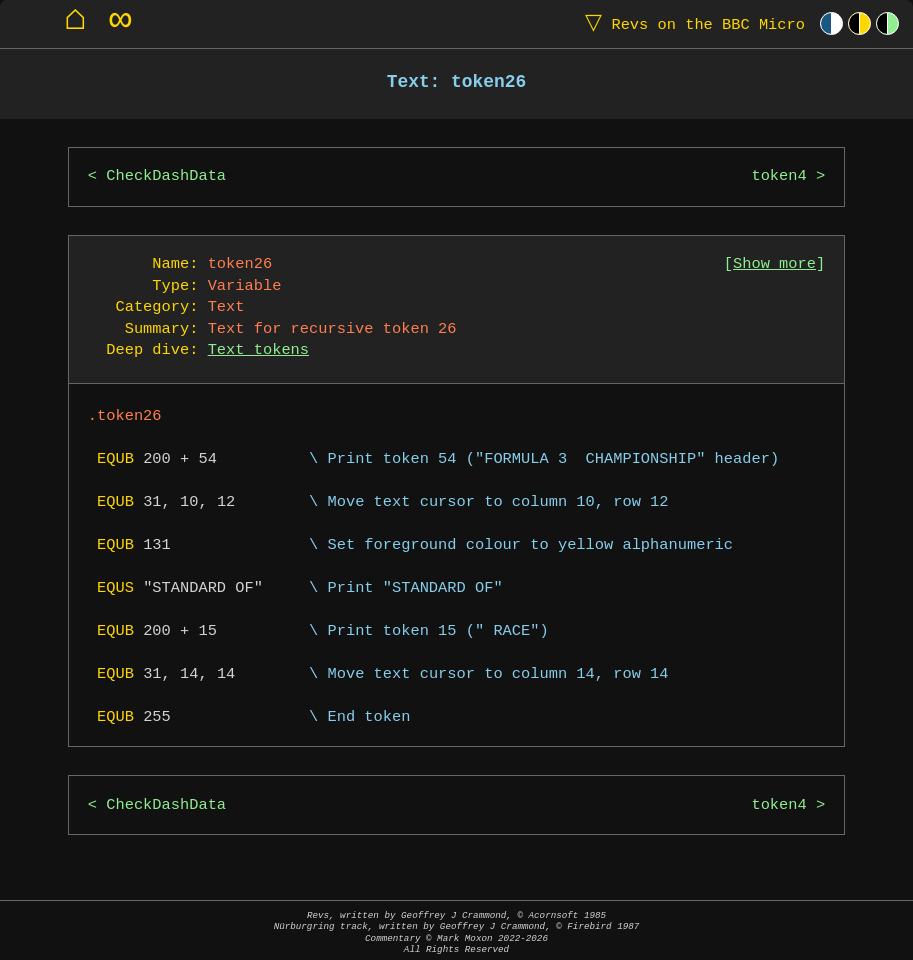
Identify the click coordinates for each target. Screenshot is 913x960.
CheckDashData (166, 176)
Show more (774, 264)
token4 (778, 176)
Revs (690, 23)
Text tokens (258, 350)
